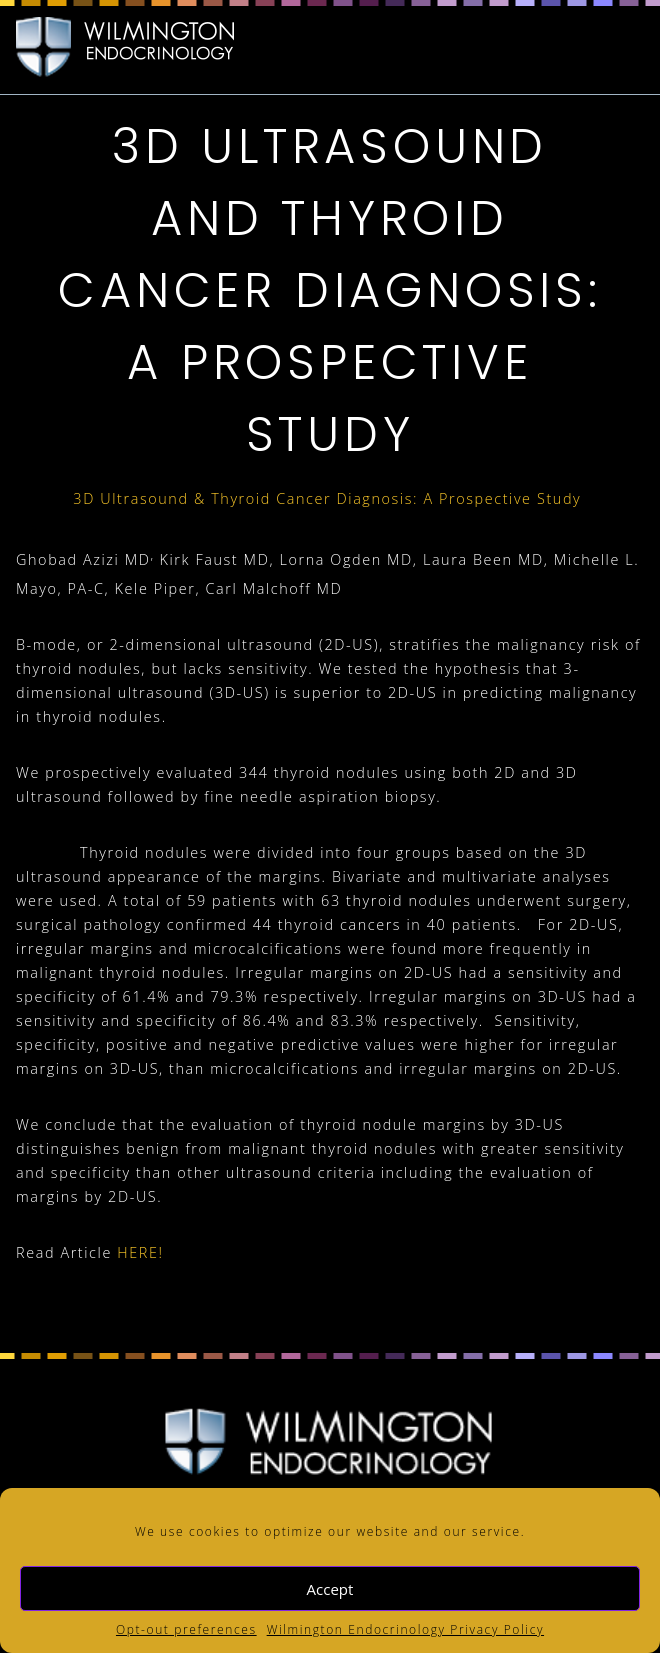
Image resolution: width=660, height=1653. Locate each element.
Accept (330, 1589)
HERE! (143, 1252)
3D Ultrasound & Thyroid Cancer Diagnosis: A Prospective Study (329, 498)
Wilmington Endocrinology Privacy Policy (405, 1629)
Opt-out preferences (186, 1629)
